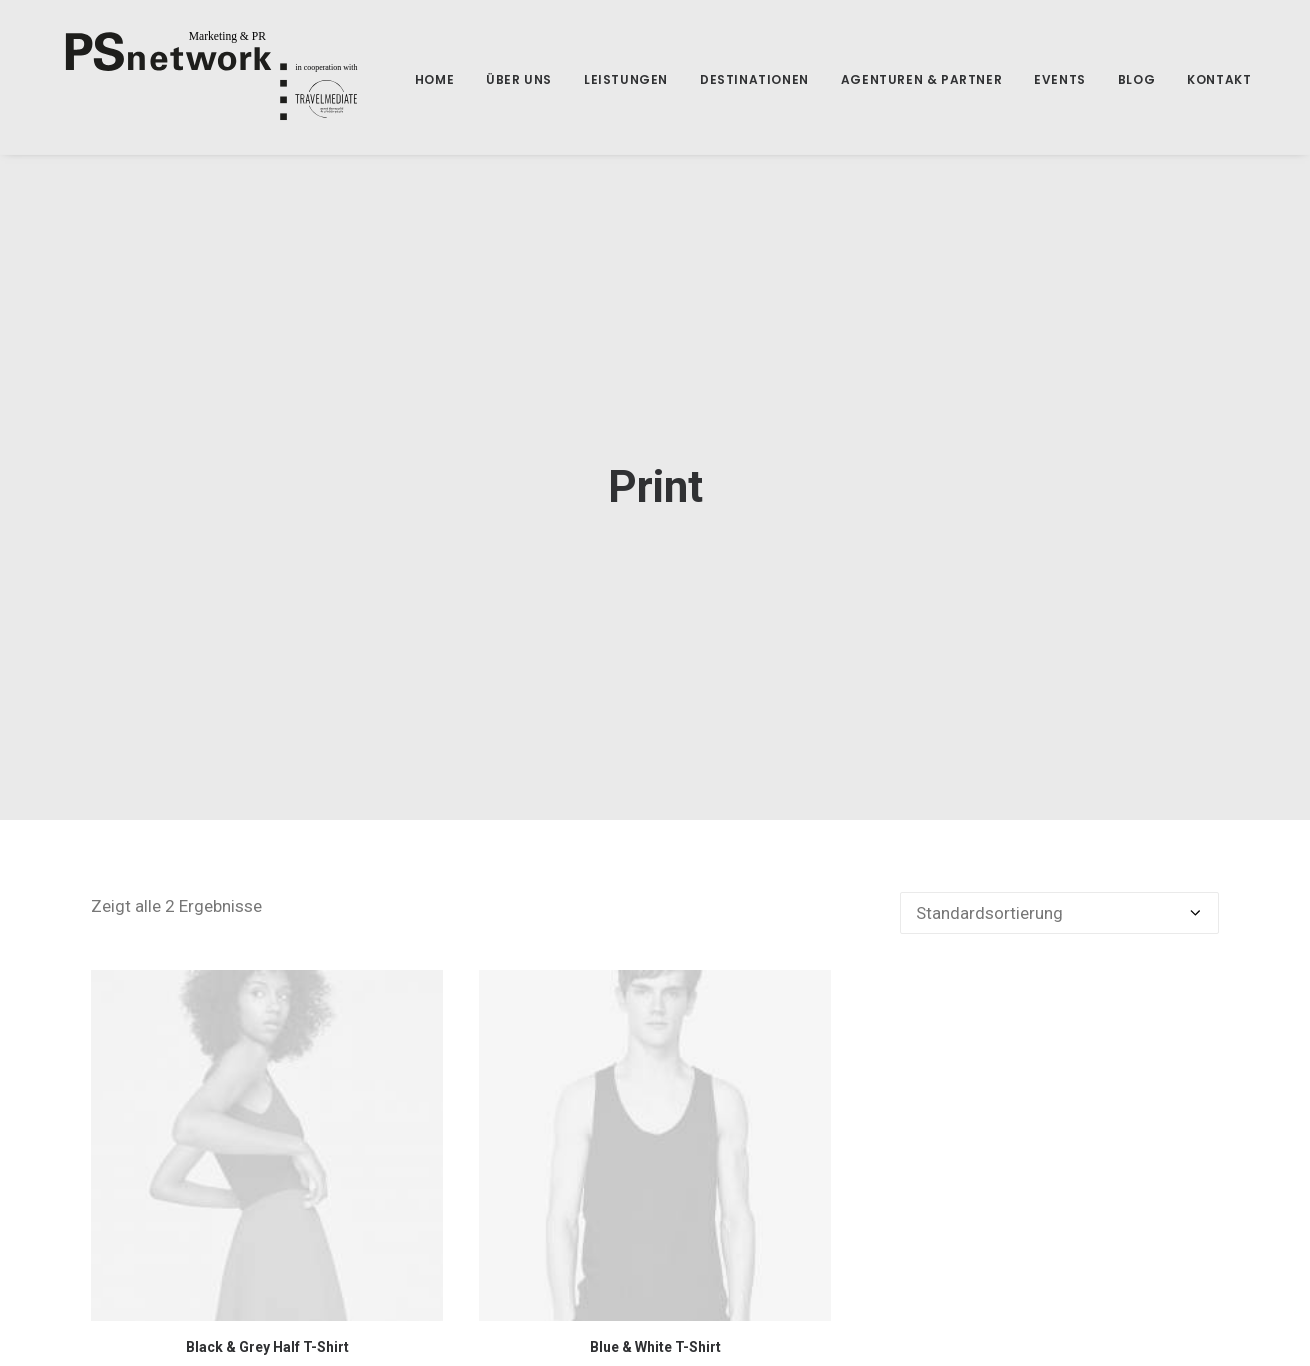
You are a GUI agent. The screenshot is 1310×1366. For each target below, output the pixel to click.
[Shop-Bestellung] (1059, 902)
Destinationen (726, 79)
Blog (1108, 79)
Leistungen (598, 79)
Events (1032, 79)
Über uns (491, 79)
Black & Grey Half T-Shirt (267, 1336)
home (406, 79)
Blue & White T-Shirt (655, 1336)
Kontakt (1191, 79)
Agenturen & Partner (893, 79)
